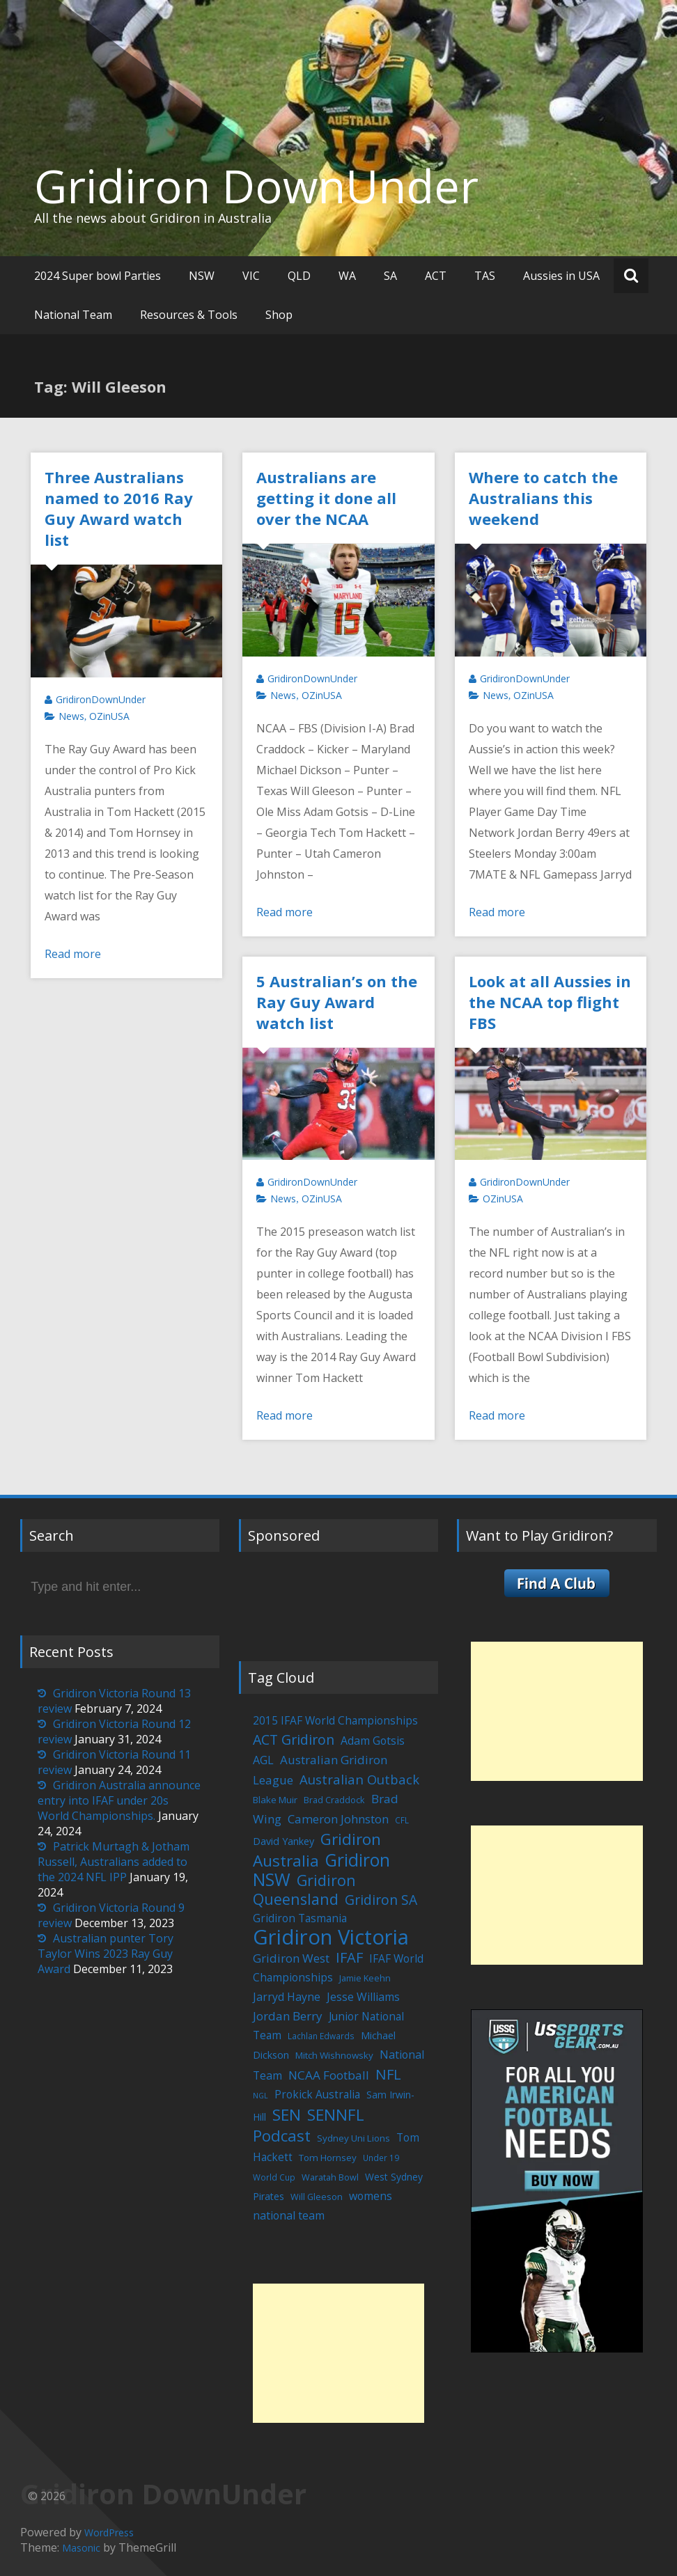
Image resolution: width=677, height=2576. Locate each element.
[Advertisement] (338, 2353)
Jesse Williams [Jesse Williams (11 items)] (363, 1996)
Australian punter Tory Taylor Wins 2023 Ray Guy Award (105, 1954)
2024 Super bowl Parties (97, 275)
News (71, 716)
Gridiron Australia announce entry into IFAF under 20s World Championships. (119, 1800)
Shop (279, 314)
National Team (73, 314)
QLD (299, 275)
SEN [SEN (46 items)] (286, 2115)
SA (390, 275)
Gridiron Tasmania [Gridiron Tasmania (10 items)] (300, 1918)
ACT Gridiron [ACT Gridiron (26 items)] (293, 1739)
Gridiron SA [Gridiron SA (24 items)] (381, 1899)
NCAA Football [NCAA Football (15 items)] (328, 2075)
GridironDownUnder (101, 699)
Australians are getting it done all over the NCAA (326, 497)
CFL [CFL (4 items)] (402, 1819)
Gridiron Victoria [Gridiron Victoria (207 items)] (331, 1937)
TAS (484, 275)
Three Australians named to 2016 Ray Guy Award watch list (119, 508)
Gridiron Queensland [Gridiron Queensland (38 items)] (304, 1889)
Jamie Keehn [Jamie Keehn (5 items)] (365, 1978)
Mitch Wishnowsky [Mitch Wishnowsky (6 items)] (334, 2055)
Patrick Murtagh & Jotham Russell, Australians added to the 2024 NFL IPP (113, 1862)
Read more (73, 953)
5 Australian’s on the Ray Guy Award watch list (336, 1002)
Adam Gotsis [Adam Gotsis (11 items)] (373, 1740)
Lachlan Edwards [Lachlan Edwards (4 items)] (321, 2035)
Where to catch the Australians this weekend (543, 497)
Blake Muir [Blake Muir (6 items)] (275, 1799)
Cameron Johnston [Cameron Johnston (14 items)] (338, 1819)
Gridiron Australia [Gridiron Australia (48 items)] (317, 1849)
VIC (251, 275)
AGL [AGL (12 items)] (263, 1760)
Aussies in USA (561, 275)
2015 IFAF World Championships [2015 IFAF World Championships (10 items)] (335, 1720)
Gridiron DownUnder (256, 186)
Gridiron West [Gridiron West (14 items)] (291, 1958)
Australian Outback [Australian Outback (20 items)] (359, 1779)
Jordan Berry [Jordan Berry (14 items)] (287, 2016)
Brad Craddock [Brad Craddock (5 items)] (334, 1800)
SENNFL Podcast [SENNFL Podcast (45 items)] (308, 2125)
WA (347, 275)
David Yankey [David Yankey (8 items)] (283, 1841)
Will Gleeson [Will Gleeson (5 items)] (316, 2197)
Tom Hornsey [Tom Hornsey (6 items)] (328, 2157)
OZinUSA (109, 716)
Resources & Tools (189, 314)
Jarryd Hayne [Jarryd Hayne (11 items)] (286, 1996)
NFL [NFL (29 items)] (388, 2074)
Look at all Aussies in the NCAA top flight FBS (550, 1002)
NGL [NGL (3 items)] (260, 2095)
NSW (202, 275)
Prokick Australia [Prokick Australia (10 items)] (317, 2094)
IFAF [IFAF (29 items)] (349, 1957)
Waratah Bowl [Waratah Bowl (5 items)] (330, 2177)
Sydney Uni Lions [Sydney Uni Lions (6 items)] (353, 2138)
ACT (435, 275)
